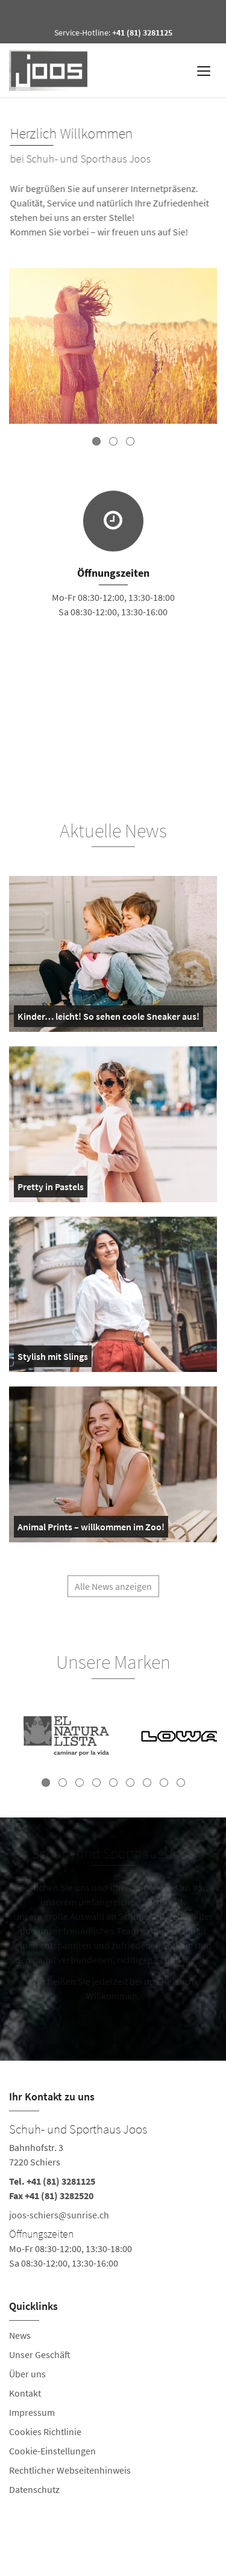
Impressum (32, 2412)
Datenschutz (34, 2489)
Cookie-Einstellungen (52, 2451)
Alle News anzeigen (113, 1590)
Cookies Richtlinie (45, 2431)
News (20, 2335)
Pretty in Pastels (50, 1189)
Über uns (27, 2374)
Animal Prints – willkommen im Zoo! (91, 1529)
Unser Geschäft (40, 2354)
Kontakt (25, 2393)
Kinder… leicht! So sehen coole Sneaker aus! (108, 1018)
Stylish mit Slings (52, 1358)
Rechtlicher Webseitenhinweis (70, 2470)
